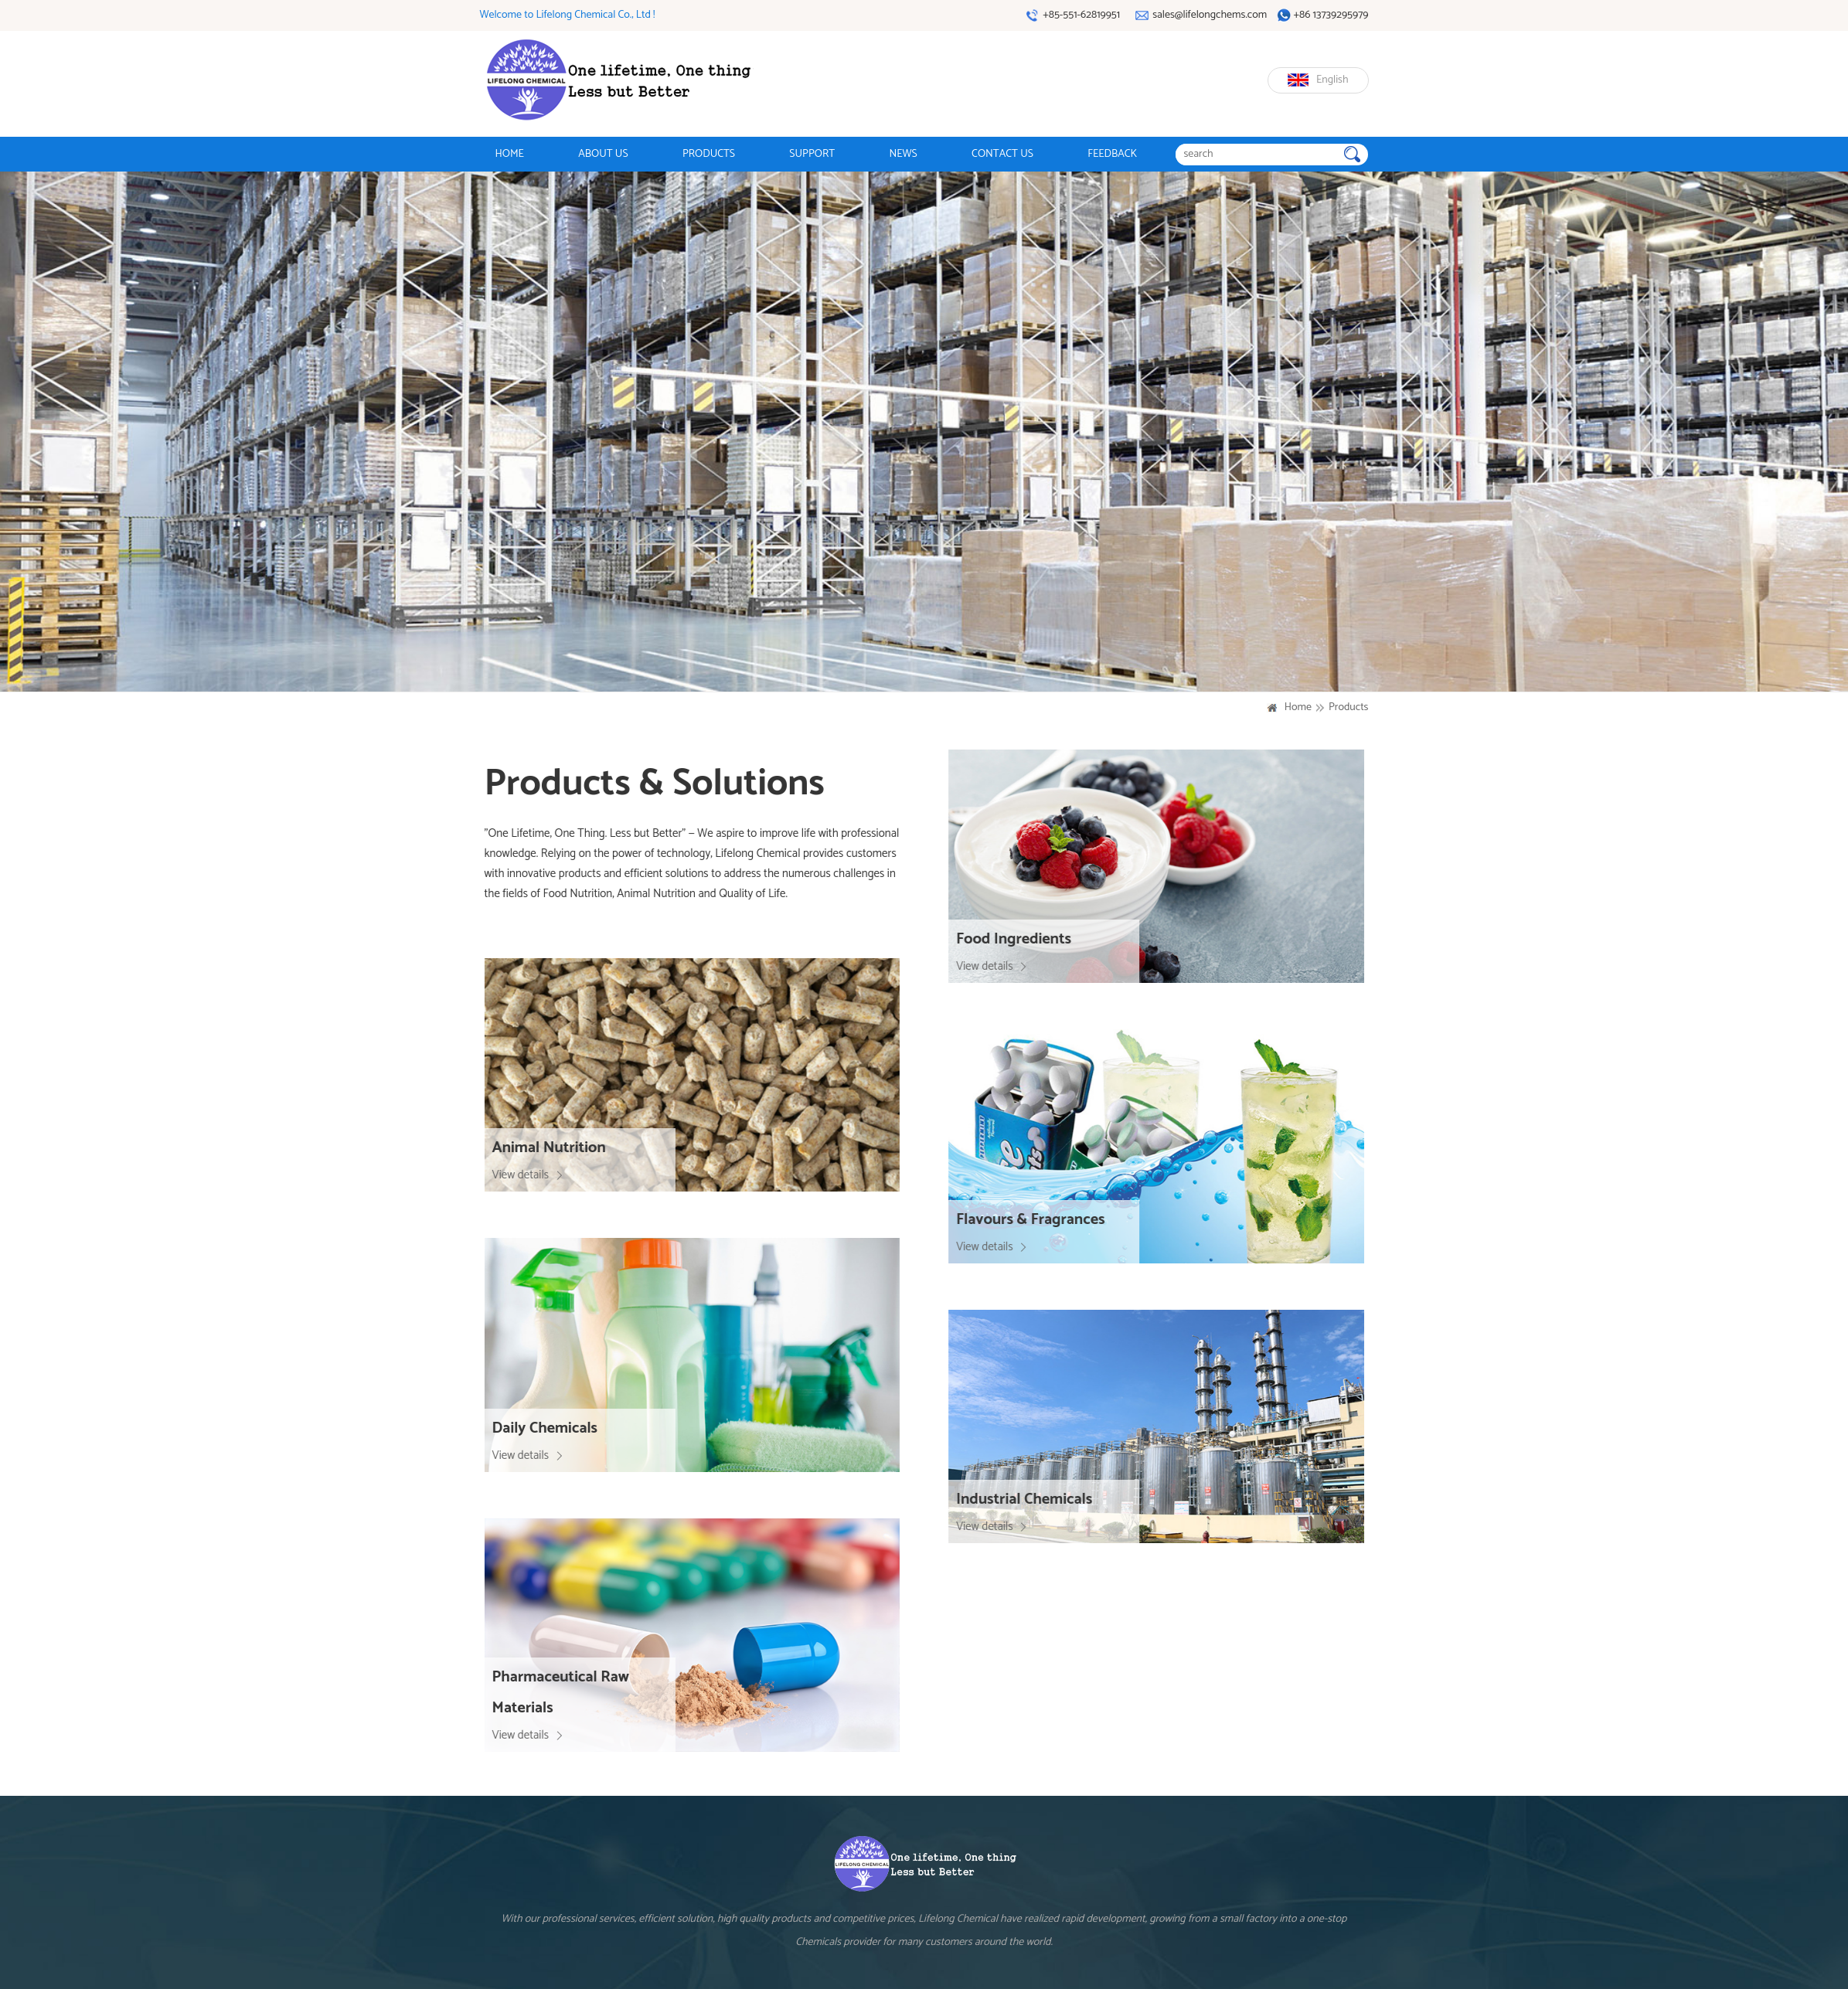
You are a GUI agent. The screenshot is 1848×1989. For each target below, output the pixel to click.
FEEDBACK (1112, 154)
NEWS (903, 154)
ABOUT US (603, 154)
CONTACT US (1002, 154)
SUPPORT (812, 154)
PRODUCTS (708, 154)
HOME (509, 154)
